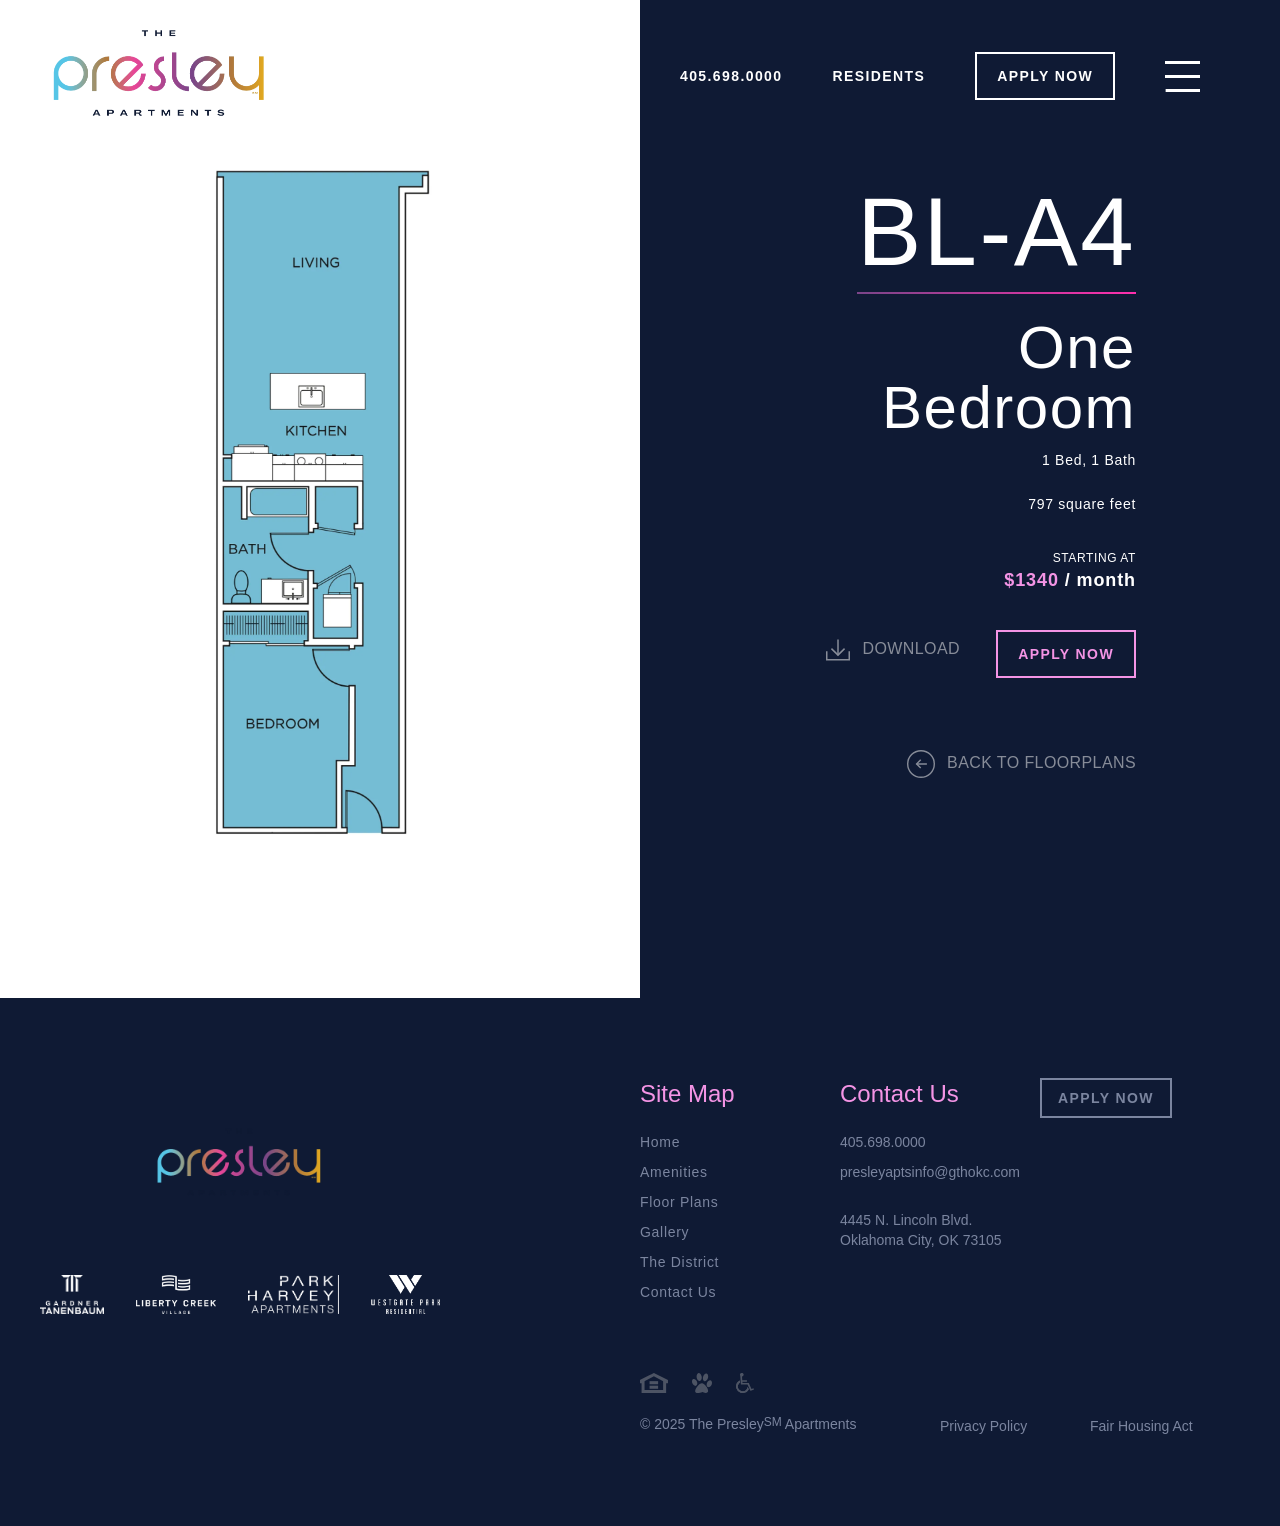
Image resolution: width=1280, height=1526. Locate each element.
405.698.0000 (731, 76)
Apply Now (1106, 1098)
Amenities (674, 1172)
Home (660, 1142)
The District (679, 1262)
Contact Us (678, 1292)
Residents (879, 76)
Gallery (664, 1232)
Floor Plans (679, 1202)
